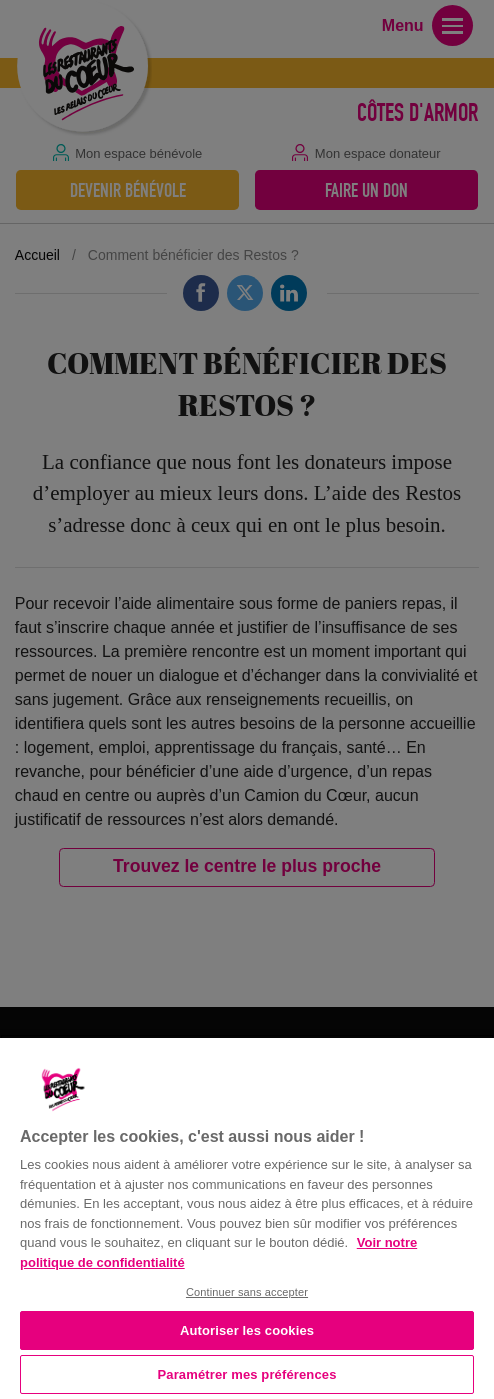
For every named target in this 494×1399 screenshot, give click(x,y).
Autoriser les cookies (247, 1330)
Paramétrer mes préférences (247, 1374)
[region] (247, 1216)
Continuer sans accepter (247, 1292)
